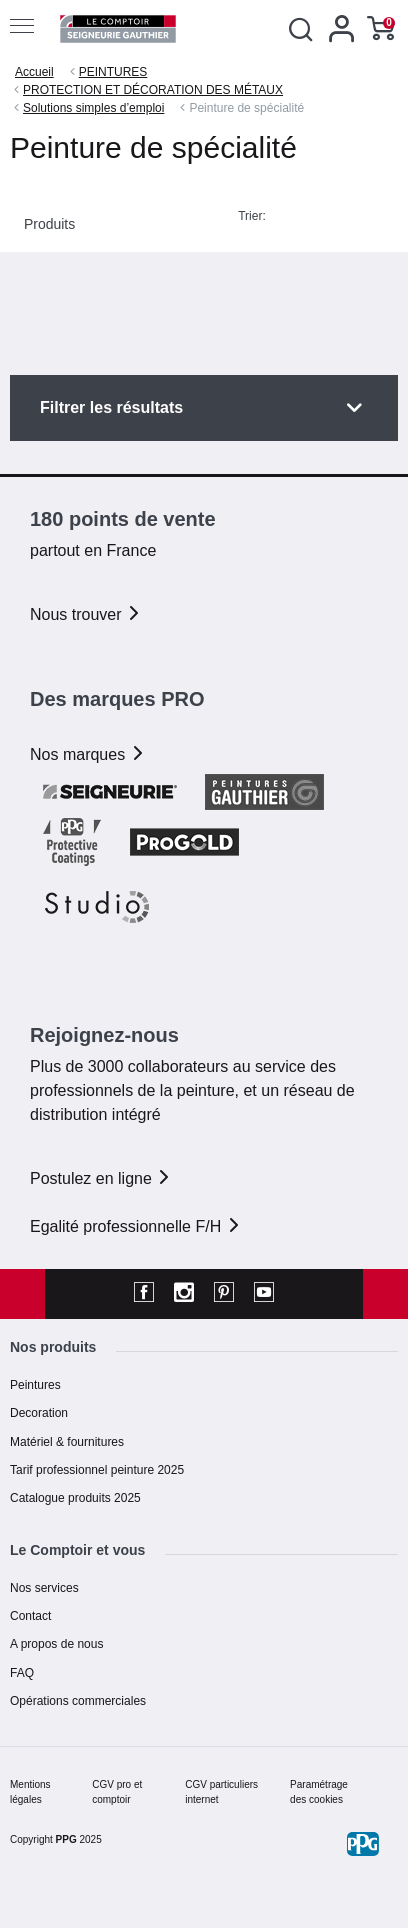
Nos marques (88, 754)
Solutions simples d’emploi (93, 108)
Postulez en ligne (101, 1178)
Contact (30, 1616)
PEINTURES (113, 72)
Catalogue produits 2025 (75, 1498)
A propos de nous (56, 1644)
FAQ (22, 1673)
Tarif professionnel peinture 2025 (97, 1470)
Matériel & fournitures (67, 1442)
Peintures (35, 1385)
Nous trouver (86, 614)
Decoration (39, 1413)
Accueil (34, 72)
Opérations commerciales (78, 1701)
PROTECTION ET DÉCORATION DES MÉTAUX (153, 90)
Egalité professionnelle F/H (136, 1226)
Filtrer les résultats (111, 407)
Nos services (44, 1588)
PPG (66, 1839)
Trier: (252, 216)
